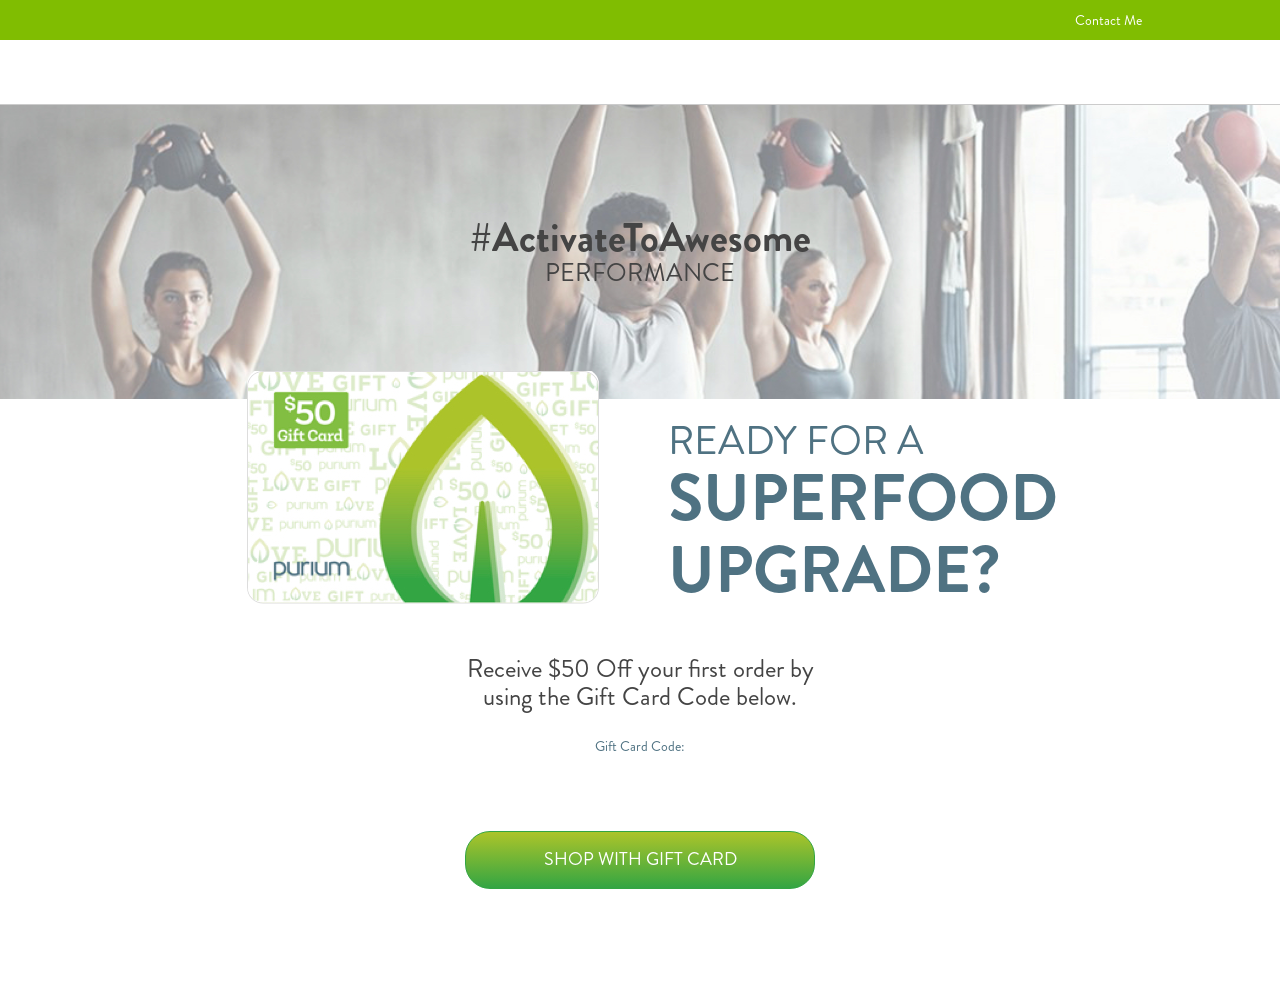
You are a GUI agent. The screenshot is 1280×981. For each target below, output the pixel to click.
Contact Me (1108, 20)
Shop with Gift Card (640, 859)
